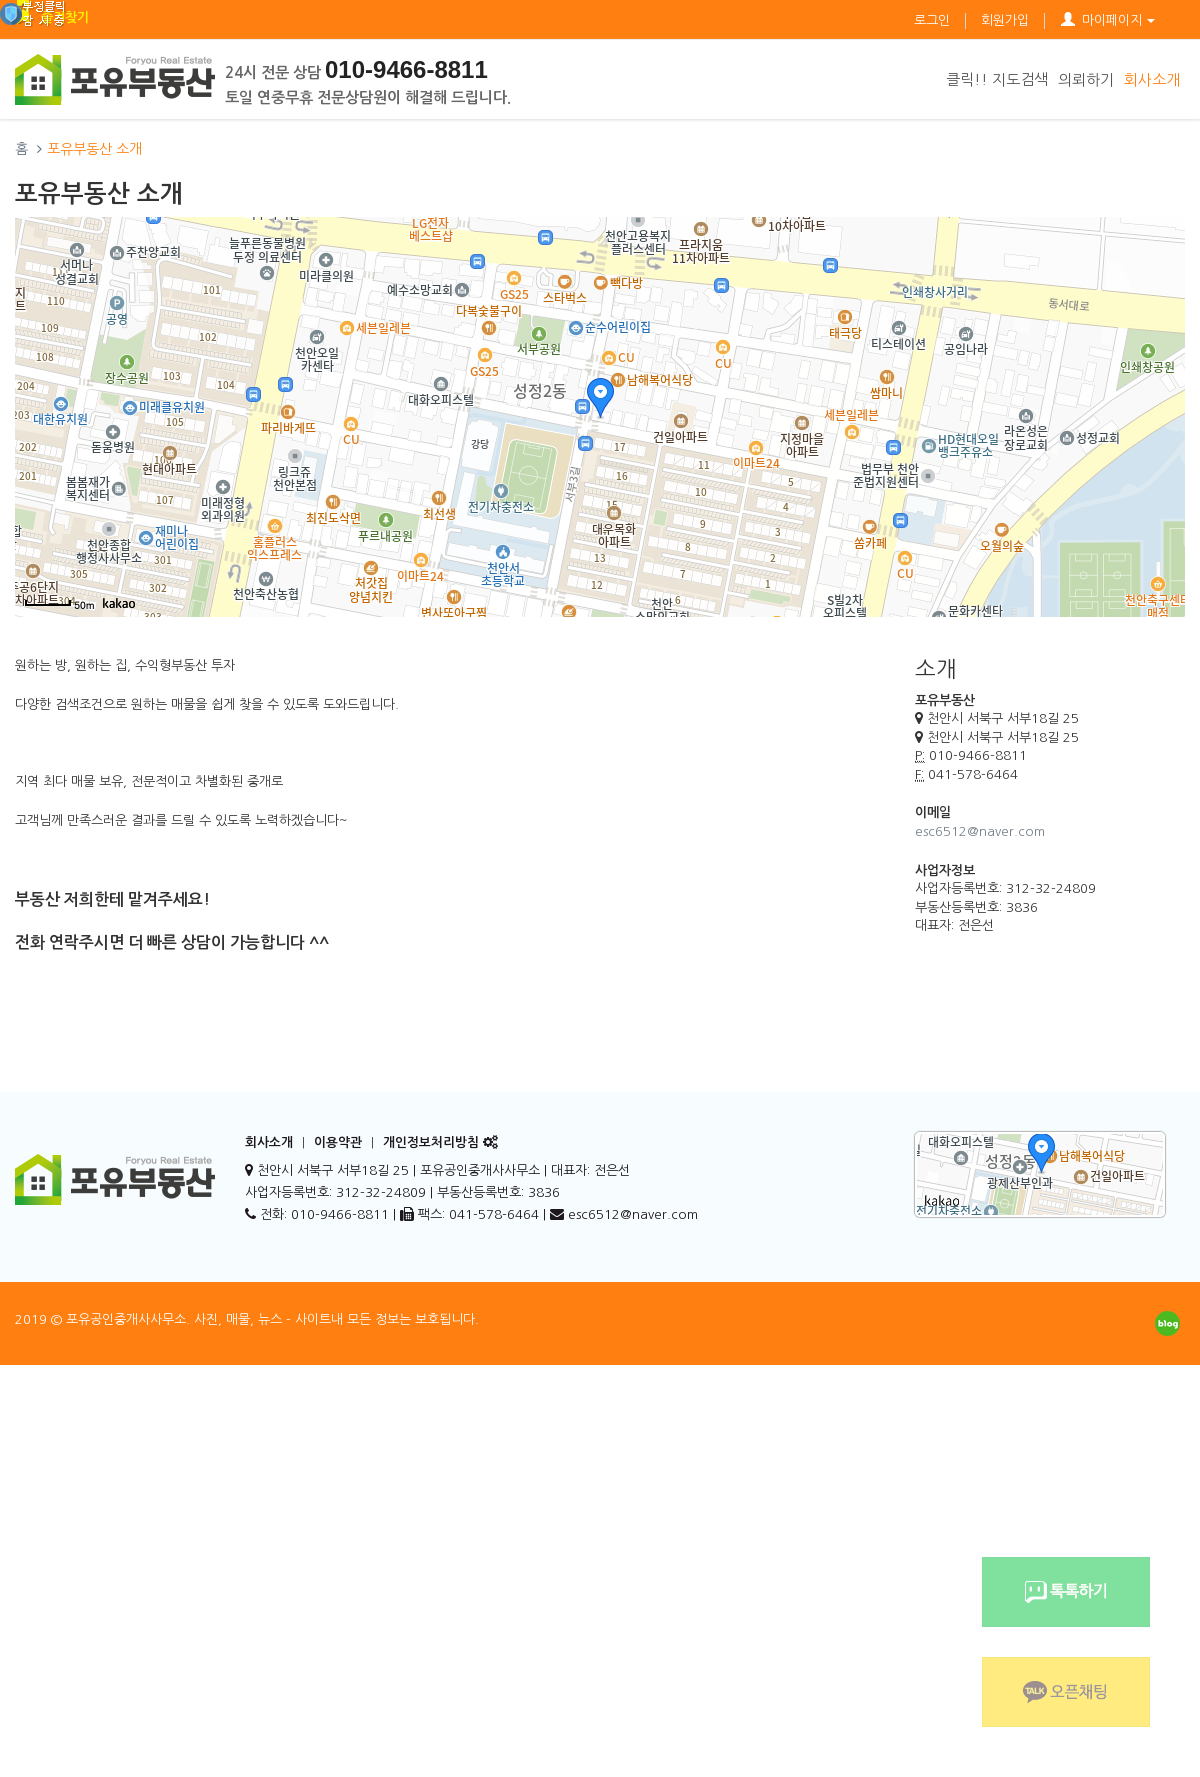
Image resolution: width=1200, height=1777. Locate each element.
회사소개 (1152, 79)
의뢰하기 (1086, 79)
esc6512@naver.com (980, 831)
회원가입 (1005, 20)
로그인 (932, 20)
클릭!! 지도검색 (997, 79)
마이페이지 (1108, 20)
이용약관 (338, 1142)
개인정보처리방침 (431, 1142)
